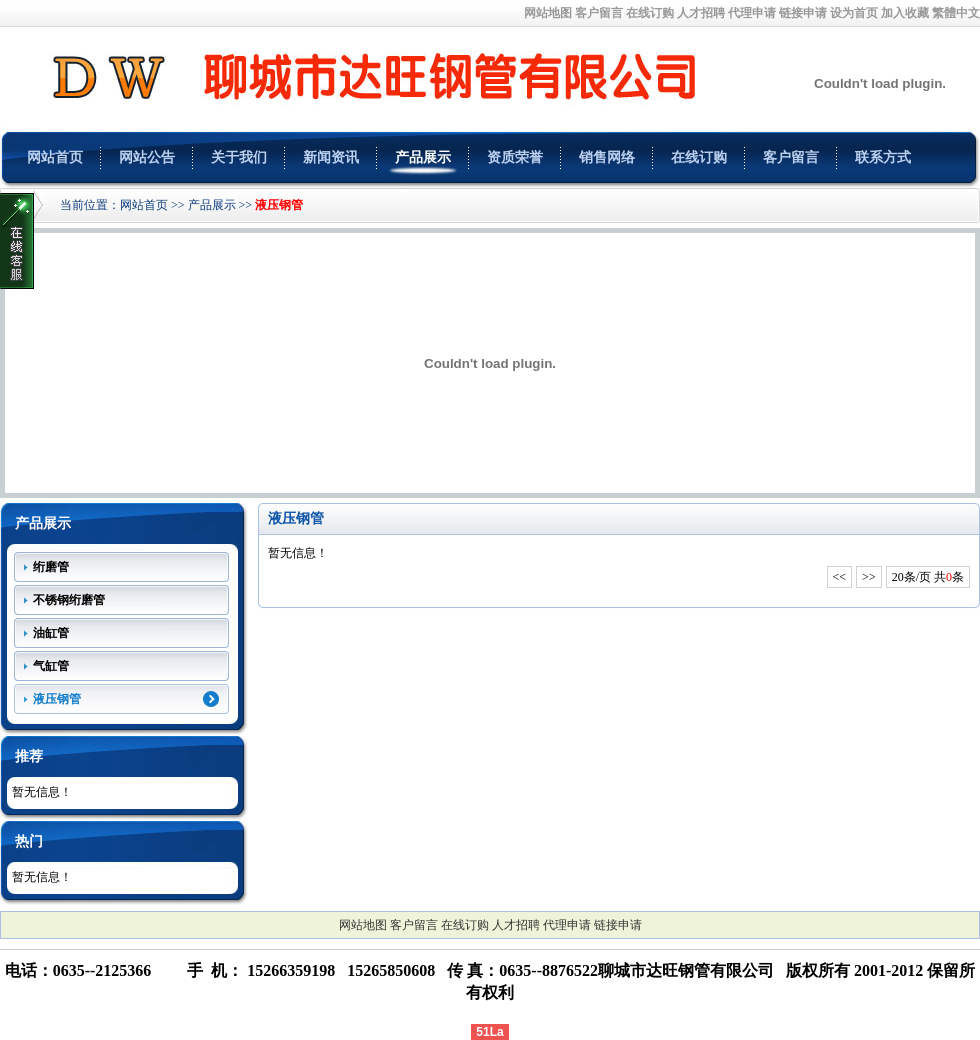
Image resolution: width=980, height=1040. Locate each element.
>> (869, 577)
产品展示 (423, 157)
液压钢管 (279, 205)
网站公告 (147, 157)
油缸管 (51, 633)
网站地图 (548, 13)
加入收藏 (905, 13)
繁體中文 (956, 13)
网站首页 (55, 157)
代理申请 (752, 13)
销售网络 (607, 157)
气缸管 (51, 666)
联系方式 (883, 157)
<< (840, 577)
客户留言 (599, 13)
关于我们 (239, 157)
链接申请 (803, 13)
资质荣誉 (515, 157)
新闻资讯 (331, 157)
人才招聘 (701, 13)
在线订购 (650, 13)
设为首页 (854, 13)
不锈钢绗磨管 (69, 600)
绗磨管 (51, 567)
